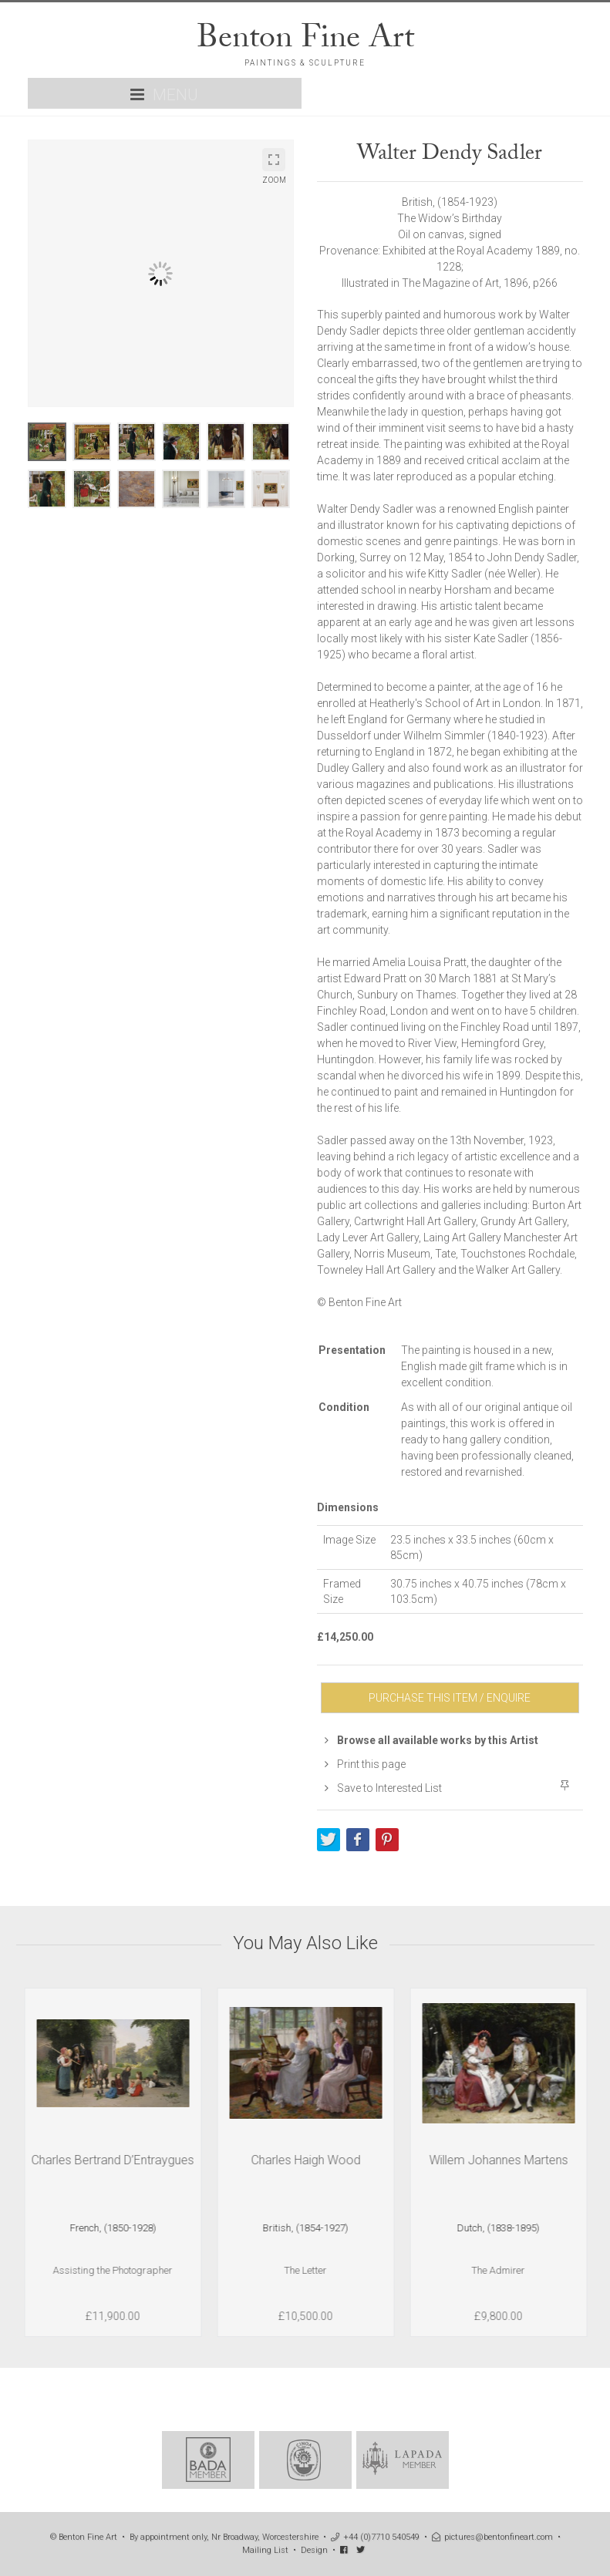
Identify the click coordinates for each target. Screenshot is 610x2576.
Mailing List (265, 2550)
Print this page (365, 1764)
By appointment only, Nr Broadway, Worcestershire (224, 2537)
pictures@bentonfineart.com (492, 2537)
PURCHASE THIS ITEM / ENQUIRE (450, 1698)
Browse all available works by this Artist (431, 1740)
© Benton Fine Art (83, 2537)
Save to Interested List (383, 1788)
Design (314, 2550)
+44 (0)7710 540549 (375, 2537)
